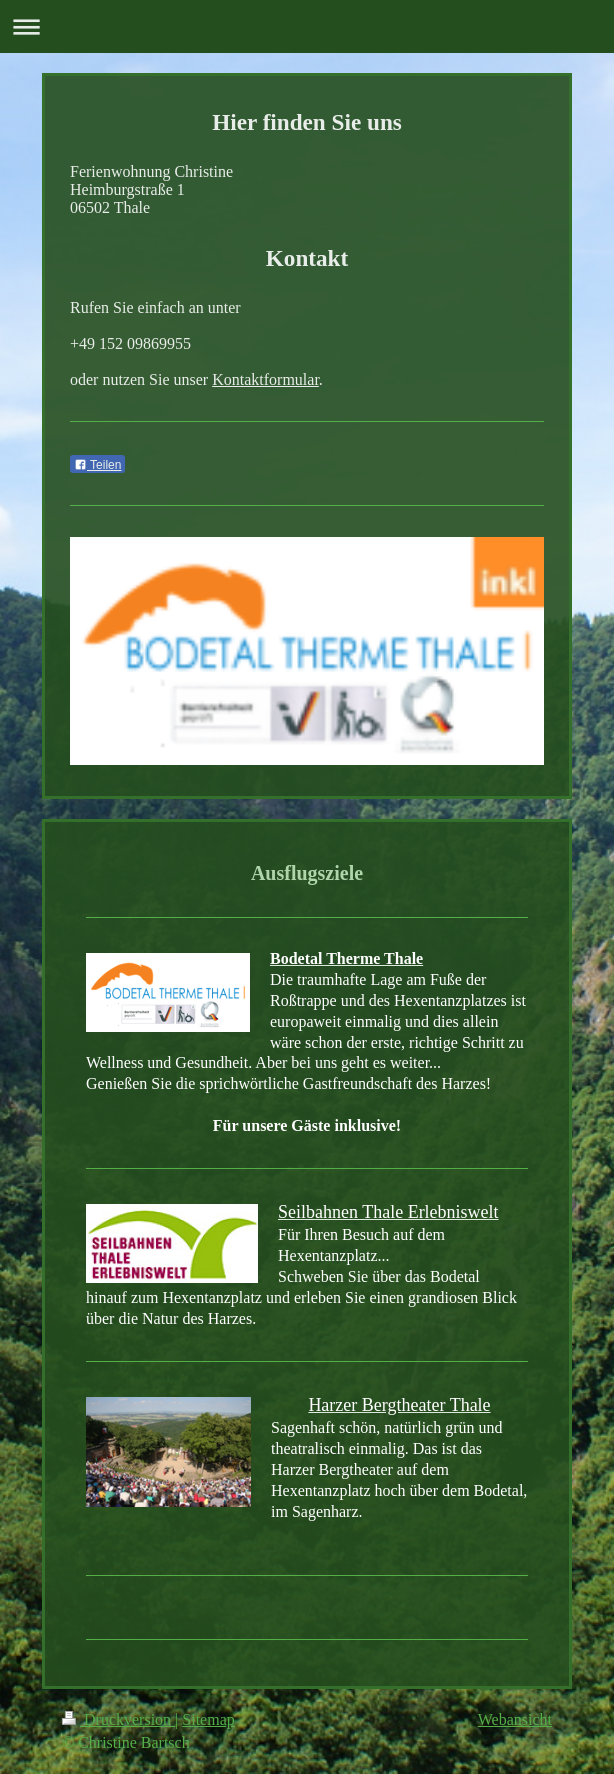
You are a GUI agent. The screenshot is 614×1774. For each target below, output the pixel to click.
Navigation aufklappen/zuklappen (307, 26)
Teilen (97, 465)
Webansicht (515, 1719)
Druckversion (118, 1719)
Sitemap (208, 1719)
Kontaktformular (265, 379)
